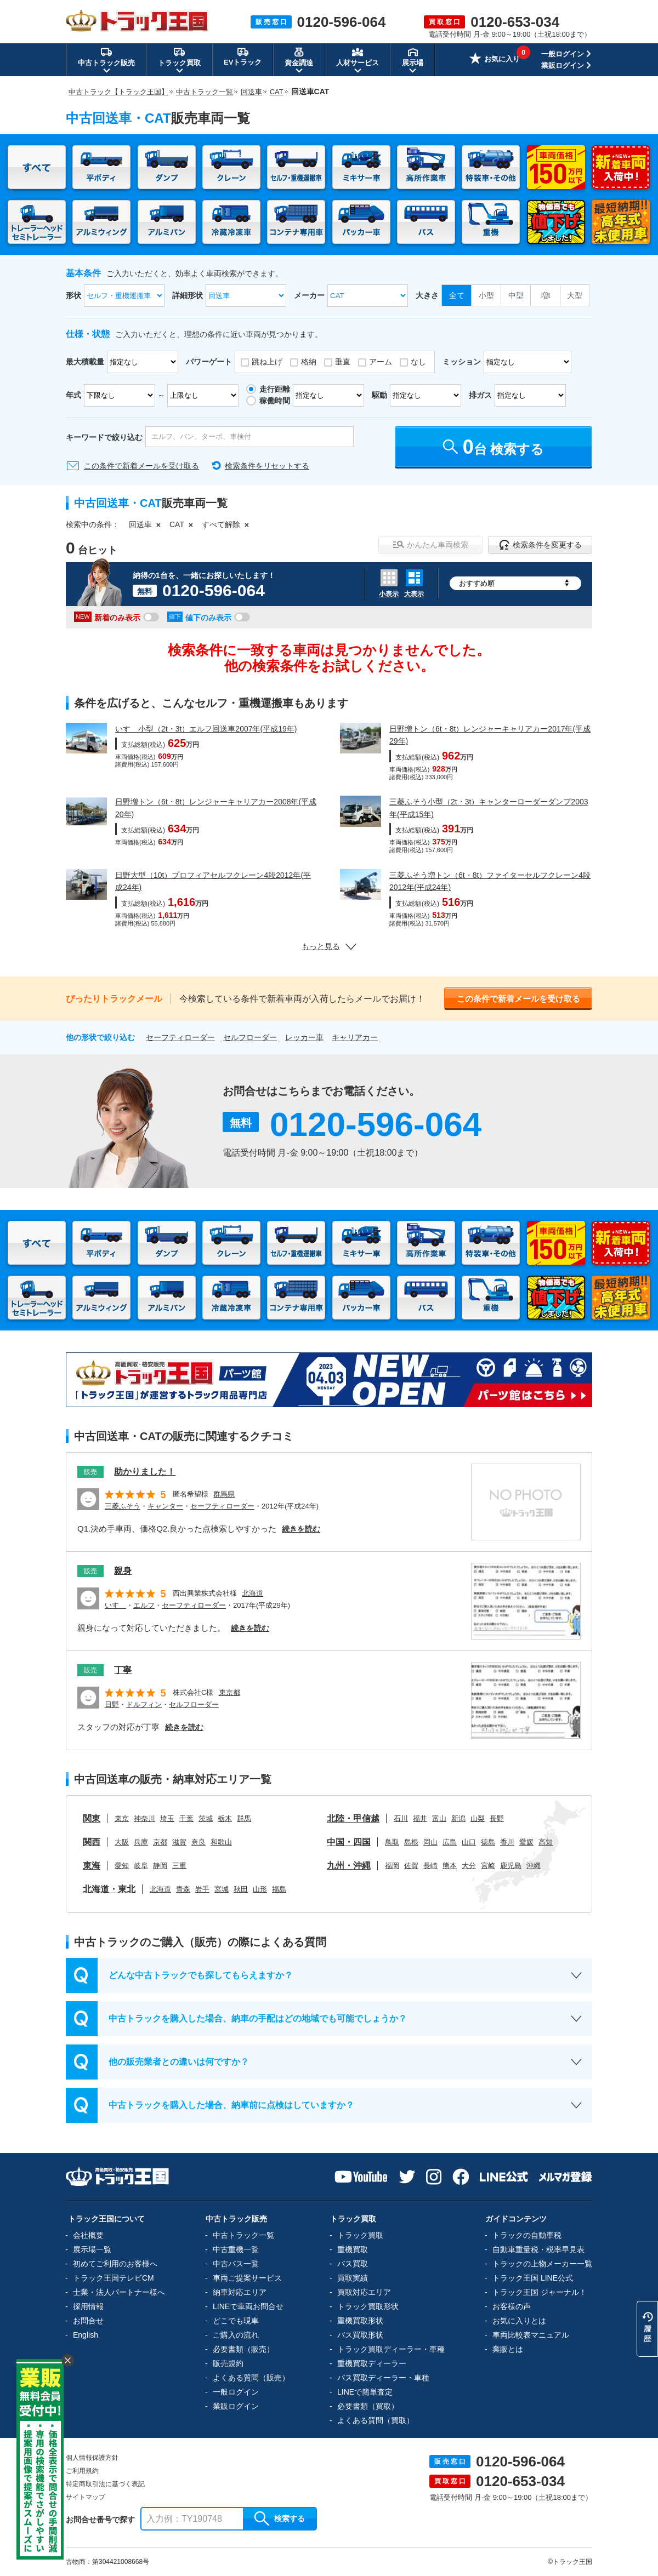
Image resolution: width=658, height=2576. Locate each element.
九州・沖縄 (349, 1865)
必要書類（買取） (368, 2406)
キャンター (165, 1506)
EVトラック (243, 56)
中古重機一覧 (236, 2249)
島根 (411, 1842)
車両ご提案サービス (247, 2278)
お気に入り (494, 59)
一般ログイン (562, 54)
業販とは (507, 2349)
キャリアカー (355, 1037)
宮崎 (488, 1865)
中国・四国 (349, 1842)
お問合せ (88, 2320)
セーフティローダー (180, 1037)
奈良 (198, 1842)
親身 (123, 1570)
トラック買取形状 (368, 2306)
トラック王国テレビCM (113, 2278)
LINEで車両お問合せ (248, 2306)
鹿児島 (510, 1865)
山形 (260, 1889)
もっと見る (329, 946)
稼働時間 (274, 400)
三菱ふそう (122, 1506)
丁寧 (123, 1670)
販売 (90, 1472)
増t (546, 295)
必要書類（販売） (243, 2349)
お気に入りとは (519, 2320)
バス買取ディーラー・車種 (383, 2377)
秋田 (241, 1889)
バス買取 (352, 2263)
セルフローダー (250, 1037)
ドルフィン (144, 1704)
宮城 (221, 1889)
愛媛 (526, 1842)
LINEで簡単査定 (365, 2391)
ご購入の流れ (236, 2335)
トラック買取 (360, 2235)
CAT (176, 524)
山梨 (477, 1818)
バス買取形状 (360, 2335)
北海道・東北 (109, 1889)
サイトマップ (85, 2497)
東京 (122, 1818)
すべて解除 (221, 524)
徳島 (488, 1842)
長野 (497, 1818)
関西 (91, 1842)
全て (456, 295)
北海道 (252, 1593)
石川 (401, 1818)
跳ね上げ (267, 361)
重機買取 (352, 2249)
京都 (160, 1842)
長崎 (430, 1865)
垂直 (342, 361)
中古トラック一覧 (243, 2235)
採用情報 (88, 2306)
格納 (308, 361)
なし (418, 361)
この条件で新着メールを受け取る (141, 465)
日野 (112, 1704)
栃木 (225, 1818)
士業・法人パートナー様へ (119, 2292)
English (85, 2335)
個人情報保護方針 (92, 2457)
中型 (516, 295)
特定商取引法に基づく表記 (105, 2484)
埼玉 (167, 1818)
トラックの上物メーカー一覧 (542, 2263)
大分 (469, 1865)
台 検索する (493, 447)
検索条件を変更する (540, 544)
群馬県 (224, 1494)
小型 (486, 295)
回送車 (140, 524)
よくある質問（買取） (375, 2420)
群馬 (244, 1818)
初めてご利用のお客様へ (115, 2263)
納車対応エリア (239, 2292)
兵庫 (141, 1842)
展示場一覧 (92, 2249)
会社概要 (88, 2235)
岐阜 (141, 1865)
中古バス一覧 (236, 2263)
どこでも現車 (236, 2320)
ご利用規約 (82, 2471)
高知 (545, 1842)
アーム (380, 361)
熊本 (450, 1865)
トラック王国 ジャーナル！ (539, 2292)
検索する (279, 2518)
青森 (183, 1889)
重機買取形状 (360, 2320)
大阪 (122, 1842)
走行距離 (274, 389)
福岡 (392, 1865)
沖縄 (533, 1865)
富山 (439, 1818)
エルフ (144, 1605)
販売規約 (228, 2363)
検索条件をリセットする (267, 465)
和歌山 (221, 1842)
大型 (574, 295)
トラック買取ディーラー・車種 (391, 2349)
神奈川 (144, 1818)
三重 (179, 1865)
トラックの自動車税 (526, 2235)
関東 (91, 1818)
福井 (420, 1818)
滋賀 (179, 1842)
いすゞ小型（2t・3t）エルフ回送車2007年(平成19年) (206, 728)
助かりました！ (144, 1471)
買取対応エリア (364, 2292)
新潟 (458, 1818)
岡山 (430, 1842)
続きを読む (301, 1528)
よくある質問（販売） (251, 2377)
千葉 (186, 1818)
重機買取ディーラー (371, 2363)
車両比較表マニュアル (530, 2335)
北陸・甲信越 (353, 1818)
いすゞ (115, 1605)
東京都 (229, 1692)
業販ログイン (562, 65)
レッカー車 (304, 1037)
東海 (91, 1865)
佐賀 (411, 1865)
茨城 (205, 1818)
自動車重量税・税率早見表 (538, 2249)
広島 (450, 1842)
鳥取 (392, 1842)
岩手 (202, 1889)
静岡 (160, 1865)
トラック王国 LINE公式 (532, 2278)
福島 (279, 1889)
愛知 (122, 1865)
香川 (507, 1842)
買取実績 (352, 2278)
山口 (469, 1842)
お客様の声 (511, 2306)
